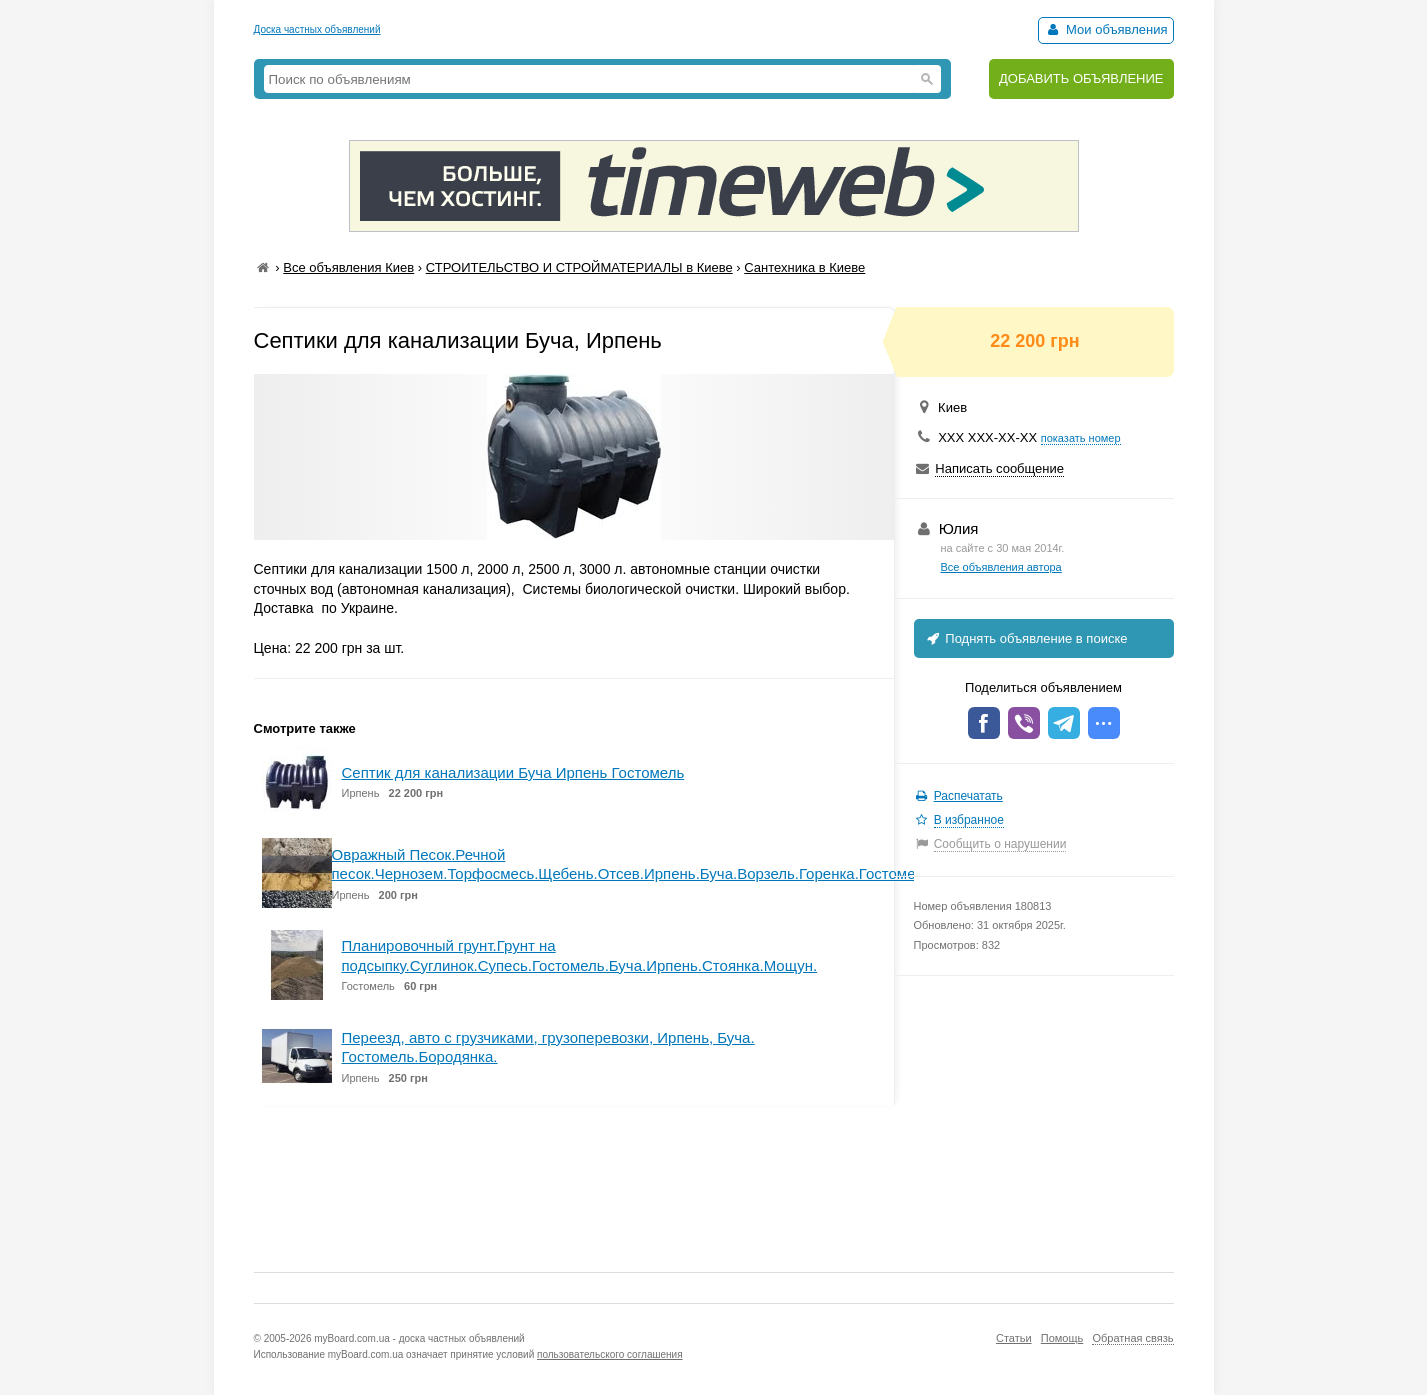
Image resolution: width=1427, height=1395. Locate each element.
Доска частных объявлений (317, 29)
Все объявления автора (1001, 567)
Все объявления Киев (348, 267)
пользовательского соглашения (610, 1354)
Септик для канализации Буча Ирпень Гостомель (513, 772)
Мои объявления (1105, 29)
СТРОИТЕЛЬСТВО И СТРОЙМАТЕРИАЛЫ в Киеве (579, 267)
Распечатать (968, 796)
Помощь (1062, 1338)
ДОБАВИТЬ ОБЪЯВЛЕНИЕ (1081, 78)
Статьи (1014, 1338)
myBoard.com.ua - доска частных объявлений (419, 1338)
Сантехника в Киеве (804, 267)
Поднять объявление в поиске (1026, 638)
